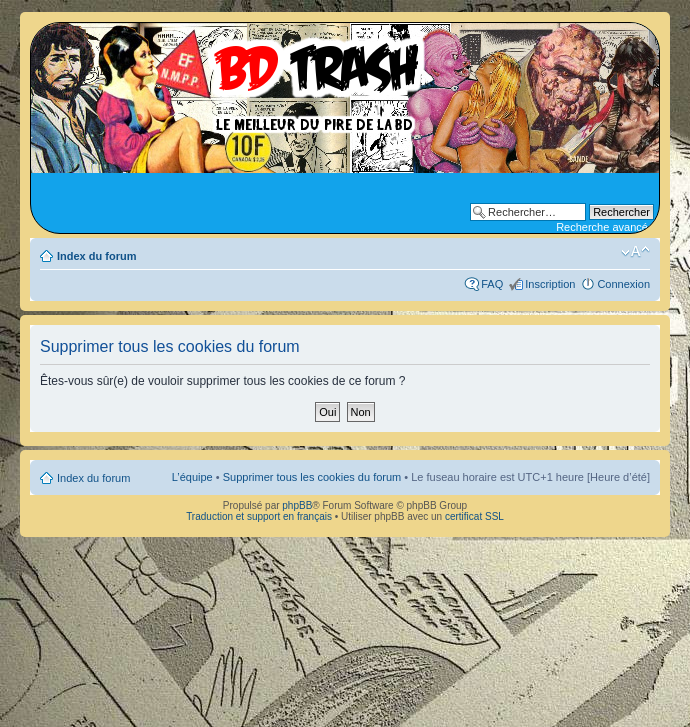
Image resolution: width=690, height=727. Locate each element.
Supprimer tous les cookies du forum (312, 477)
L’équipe (192, 477)
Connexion (623, 284)
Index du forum (96, 256)
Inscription (550, 284)
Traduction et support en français (259, 516)
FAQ (492, 284)
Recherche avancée (605, 227)
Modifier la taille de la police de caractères (635, 252)
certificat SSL (474, 516)
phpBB (297, 505)
